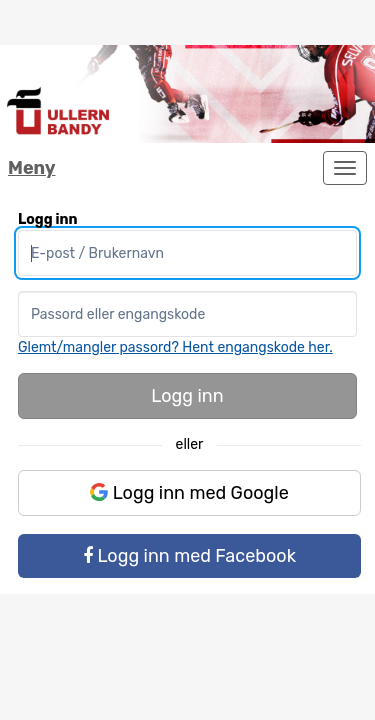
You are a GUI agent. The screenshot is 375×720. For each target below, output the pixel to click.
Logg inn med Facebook (189, 556)
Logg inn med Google (189, 493)
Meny (32, 168)
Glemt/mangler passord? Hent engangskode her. (175, 347)
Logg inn (187, 396)
